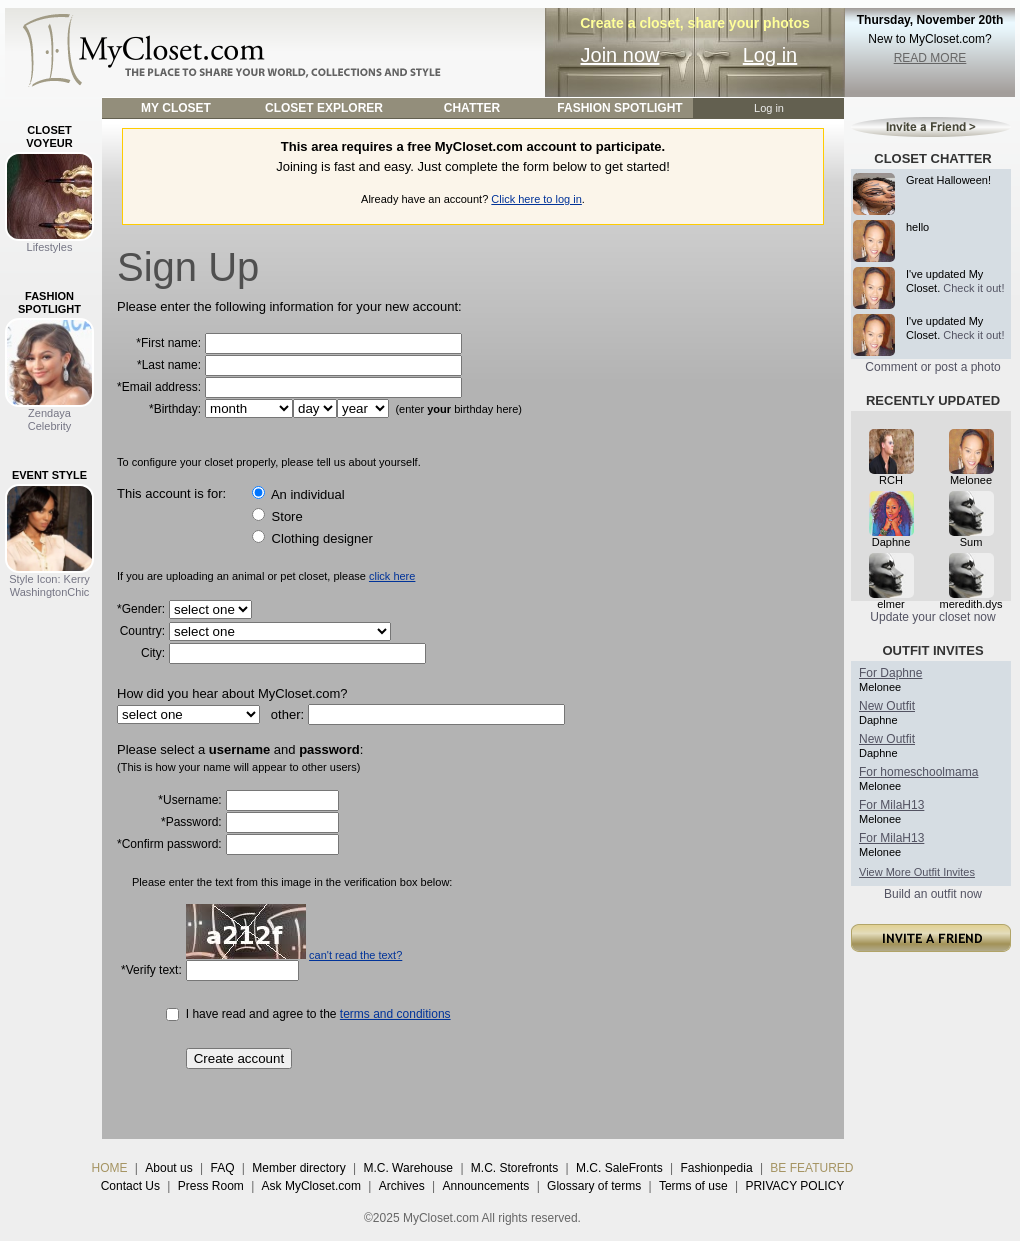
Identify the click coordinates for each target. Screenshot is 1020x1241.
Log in (770, 55)
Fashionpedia (717, 1168)
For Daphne (890, 673)
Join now (620, 55)
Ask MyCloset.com (311, 1186)
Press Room (211, 1186)
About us (168, 1168)
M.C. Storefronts (514, 1168)
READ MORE (930, 58)
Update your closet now (932, 617)
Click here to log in (536, 199)
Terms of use (693, 1186)
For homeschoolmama (918, 772)
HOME (110, 1168)
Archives (402, 1186)
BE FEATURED (811, 1168)
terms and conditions (395, 1014)
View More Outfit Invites (917, 872)
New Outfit (887, 706)
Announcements (486, 1186)
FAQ (222, 1168)
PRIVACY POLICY (794, 1186)
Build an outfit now (933, 894)
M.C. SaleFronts (619, 1168)
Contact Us (130, 1186)
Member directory (298, 1168)
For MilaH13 (891, 805)
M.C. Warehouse (408, 1168)
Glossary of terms (594, 1186)
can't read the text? (355, 955)
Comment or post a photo (932, 367)
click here (392, 576)
